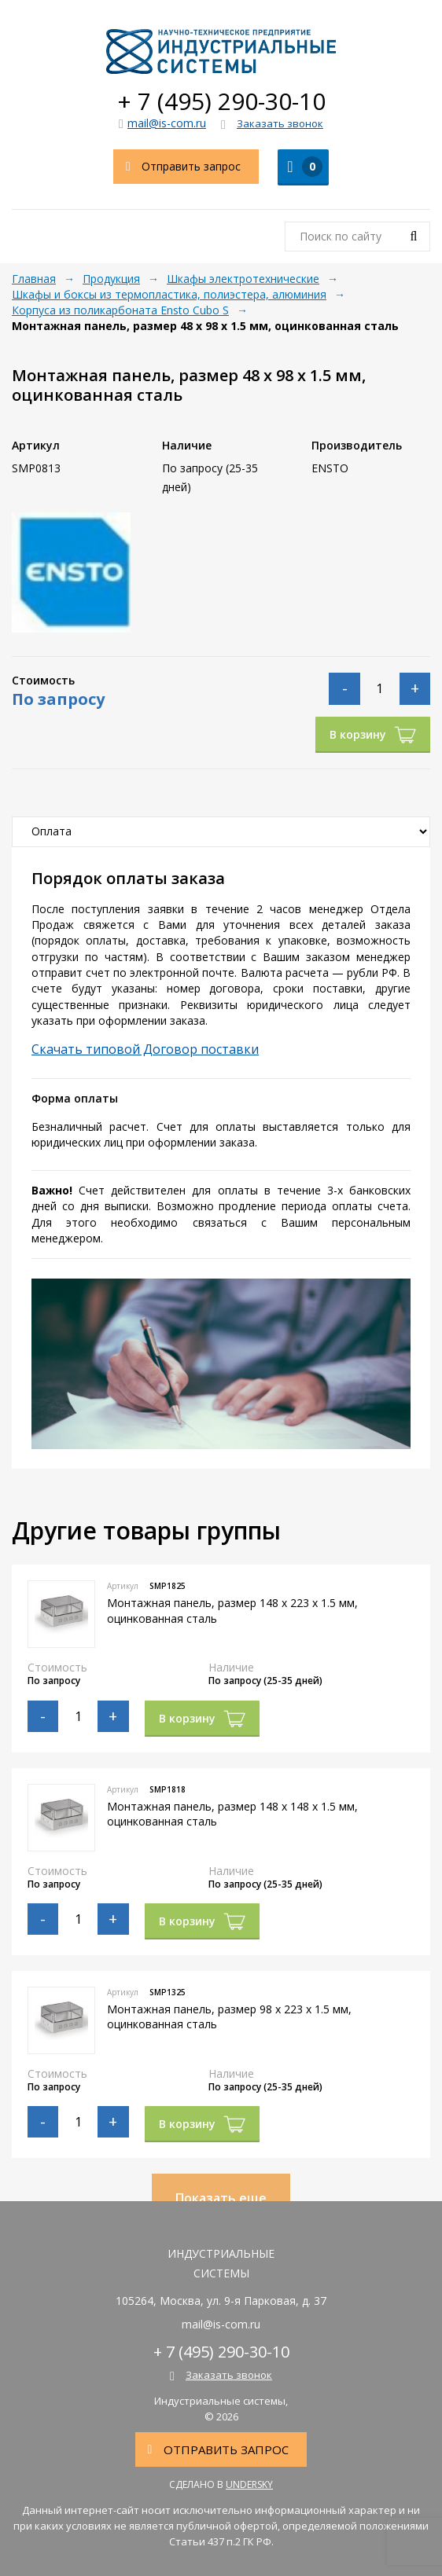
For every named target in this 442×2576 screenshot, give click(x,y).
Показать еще (221, 2198)
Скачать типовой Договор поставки (145, 1049)
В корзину (373, 734)
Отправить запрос (177, 166)
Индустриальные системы (221, 51)
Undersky (249, 2484)
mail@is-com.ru (162, 123)
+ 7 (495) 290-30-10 (221, 101)
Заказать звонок (272, 124)
